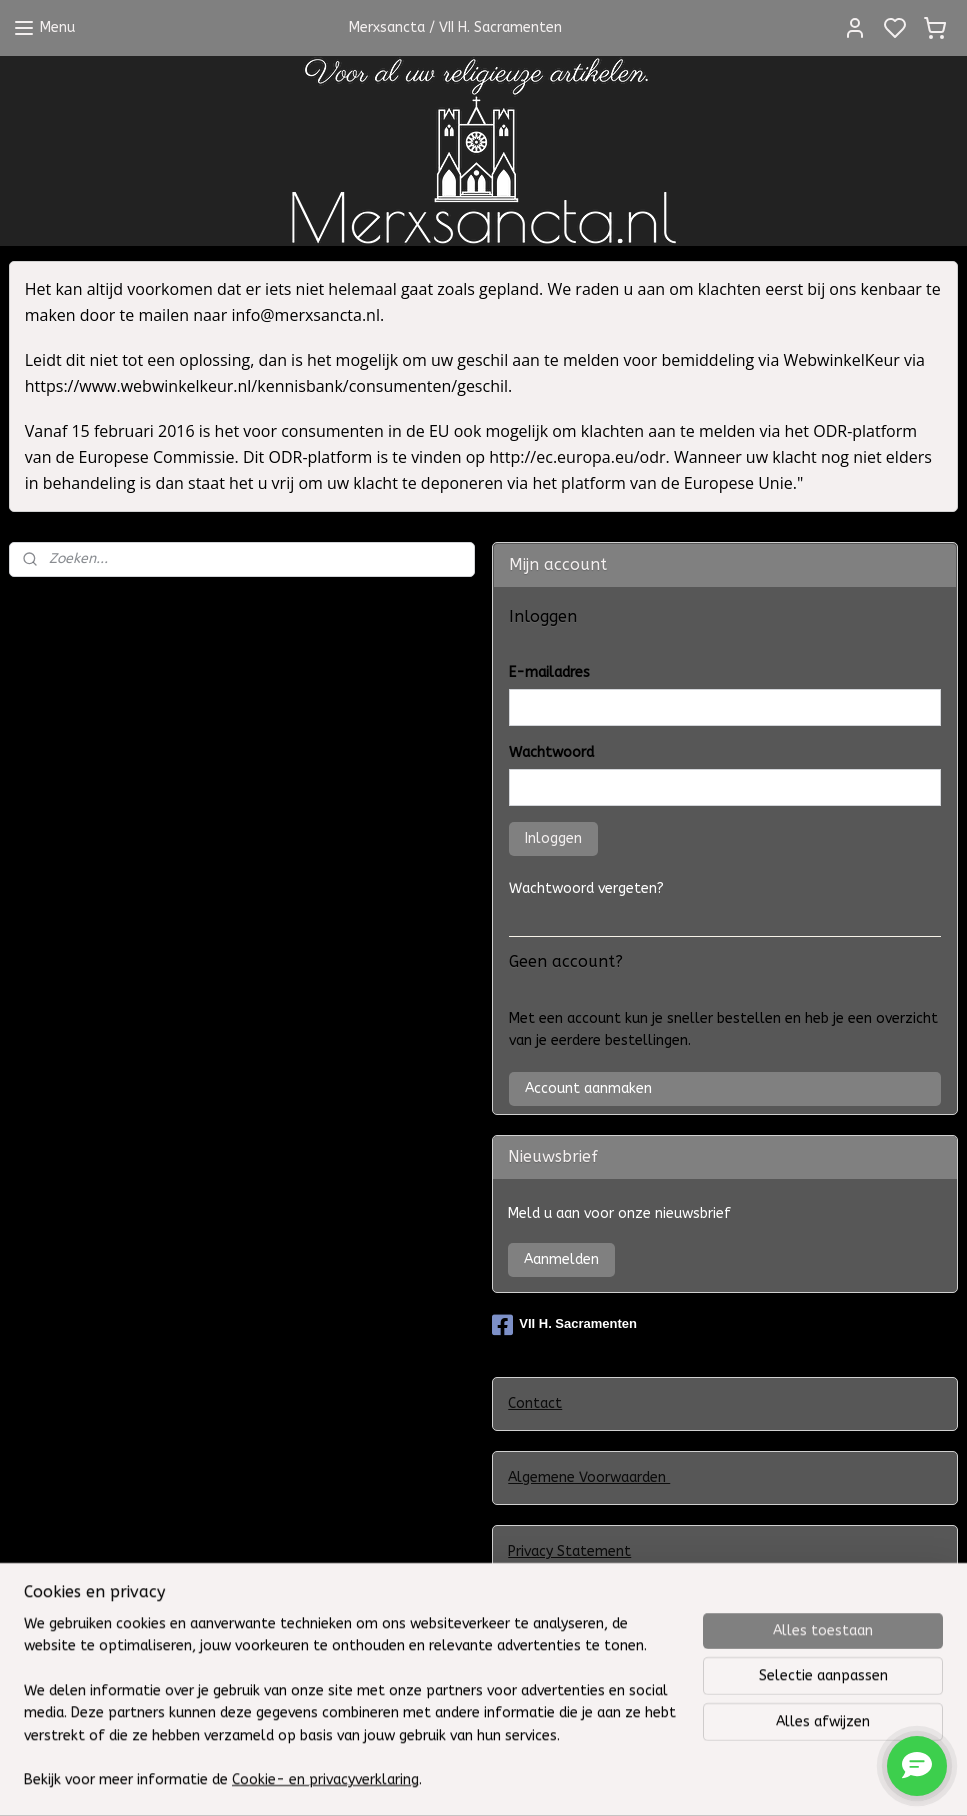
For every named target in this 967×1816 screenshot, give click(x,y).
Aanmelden (561, 1259)
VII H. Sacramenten (564, 1325)
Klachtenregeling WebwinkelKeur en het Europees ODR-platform (724, 1626)
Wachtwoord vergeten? (586, 888)
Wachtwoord (551, 752)
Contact (535, 1403)
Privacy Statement (569, 1551)
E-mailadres (549, 672)
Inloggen (553, 838)
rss (644, 1779)
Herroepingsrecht (565, 1700)
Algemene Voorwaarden (589, 1477)
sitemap (605, 1779)
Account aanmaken (588, 1088)
